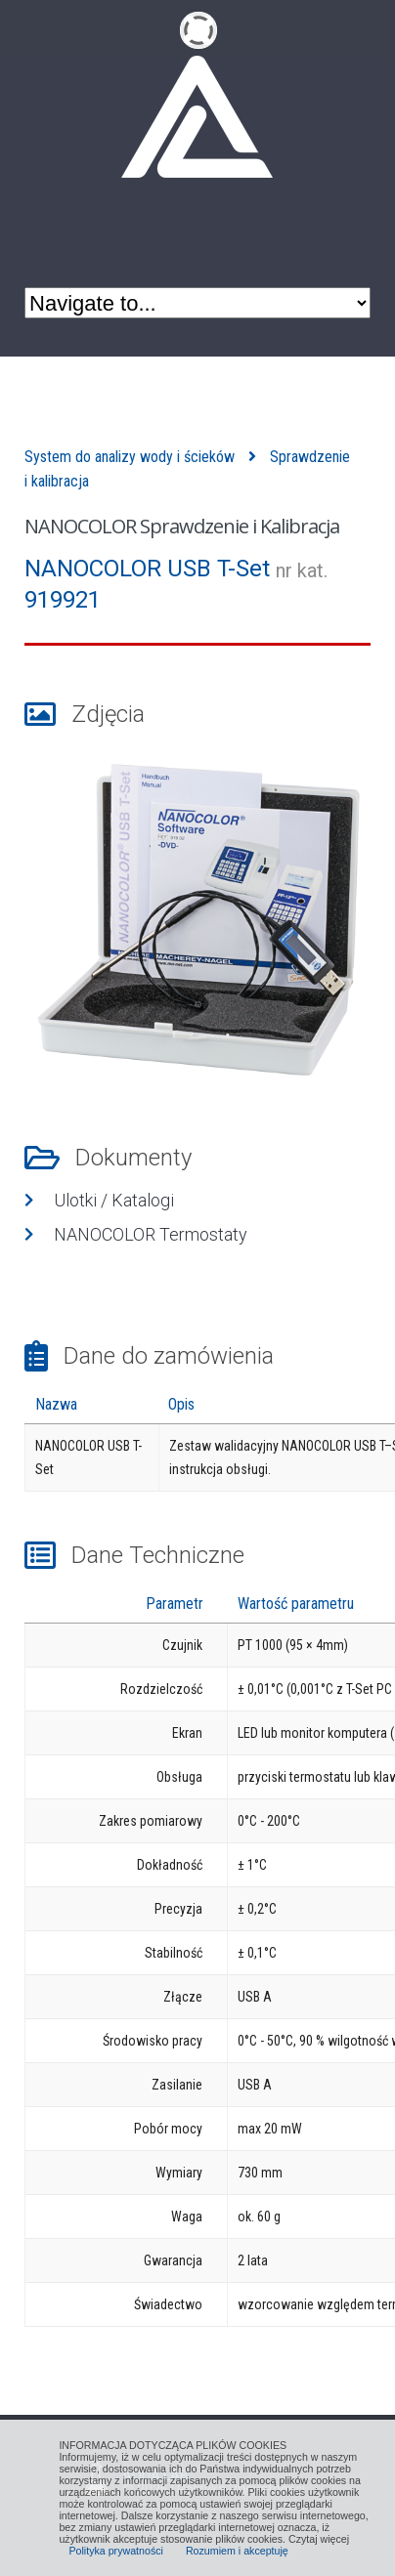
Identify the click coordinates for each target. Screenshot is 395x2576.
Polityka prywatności (115, 2550)
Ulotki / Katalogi (114, 1200)
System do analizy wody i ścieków (129, 456)
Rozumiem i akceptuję (237, 2550)
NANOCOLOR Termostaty (150, 1234)
